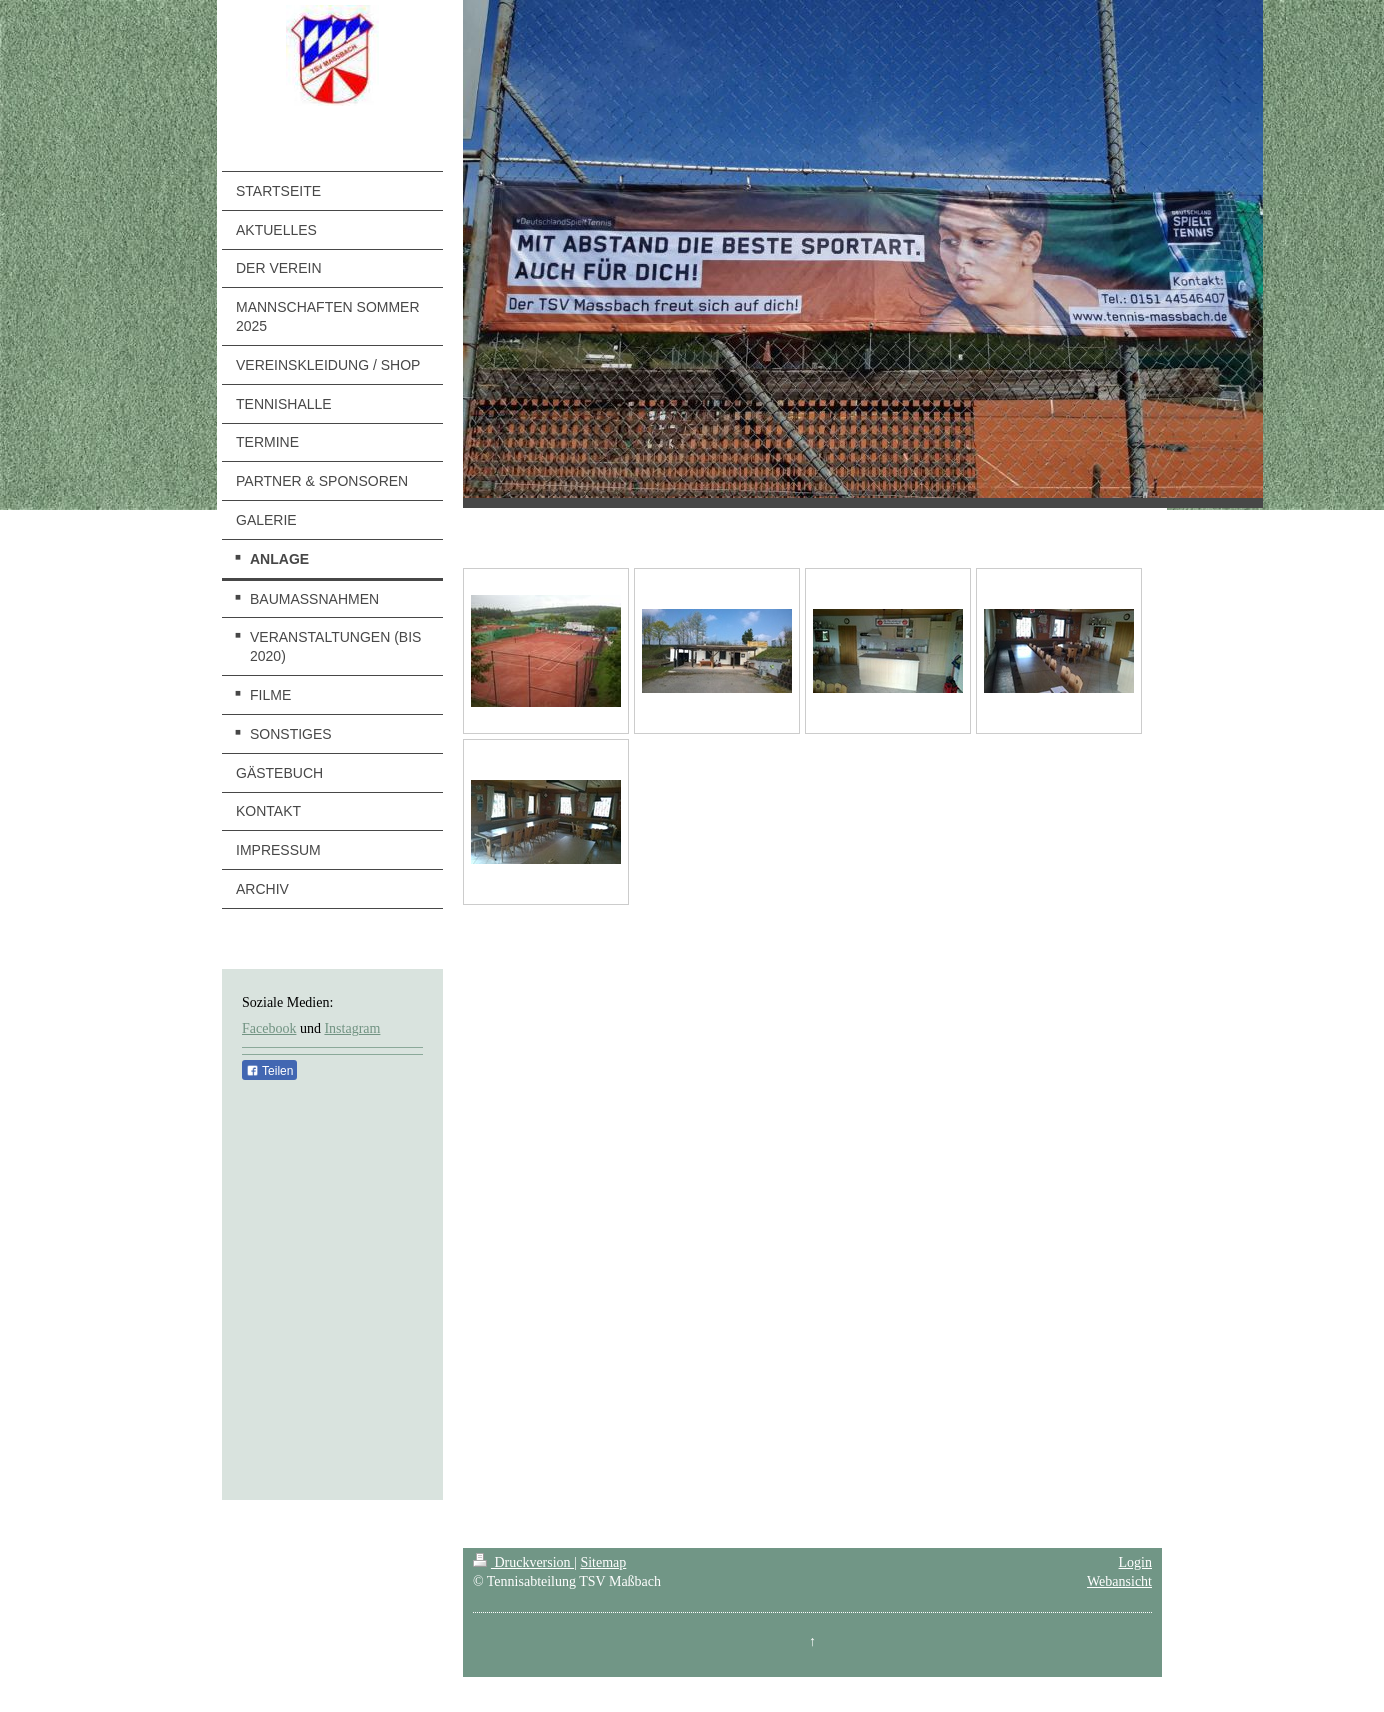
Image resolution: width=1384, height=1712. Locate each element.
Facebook (269, 1028)
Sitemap (603, 1562)
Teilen (269, 1071)
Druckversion (523, 1562)
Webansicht (1119, 1581)
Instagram (352, 1028)
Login (1135, 1562)
